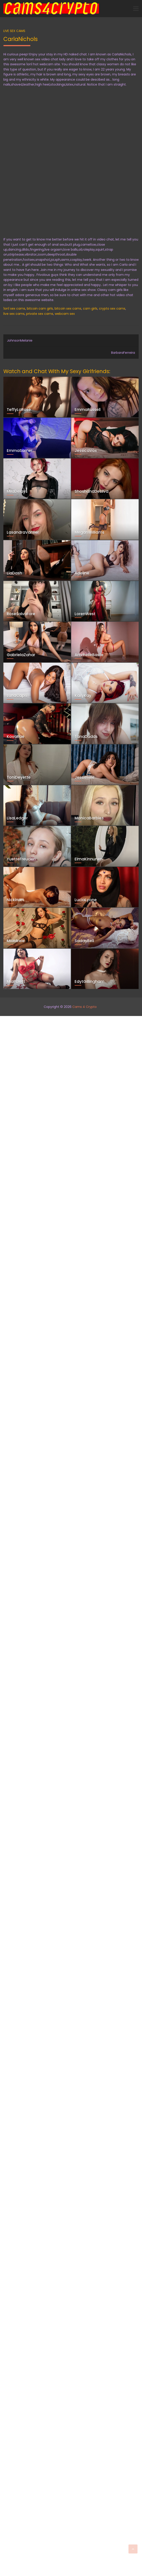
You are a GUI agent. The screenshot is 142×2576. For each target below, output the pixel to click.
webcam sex (65, 313)
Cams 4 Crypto (84, 1007)
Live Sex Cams (14, 31)
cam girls (90, 308)
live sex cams (14, 313)
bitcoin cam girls (40, 308)
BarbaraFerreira (123, 352)
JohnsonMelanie (19, 340)
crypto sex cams (112, 308)
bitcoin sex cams (68, 308)
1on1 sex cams (14, 308)
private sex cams (39, 313)
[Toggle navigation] (136, 8)
